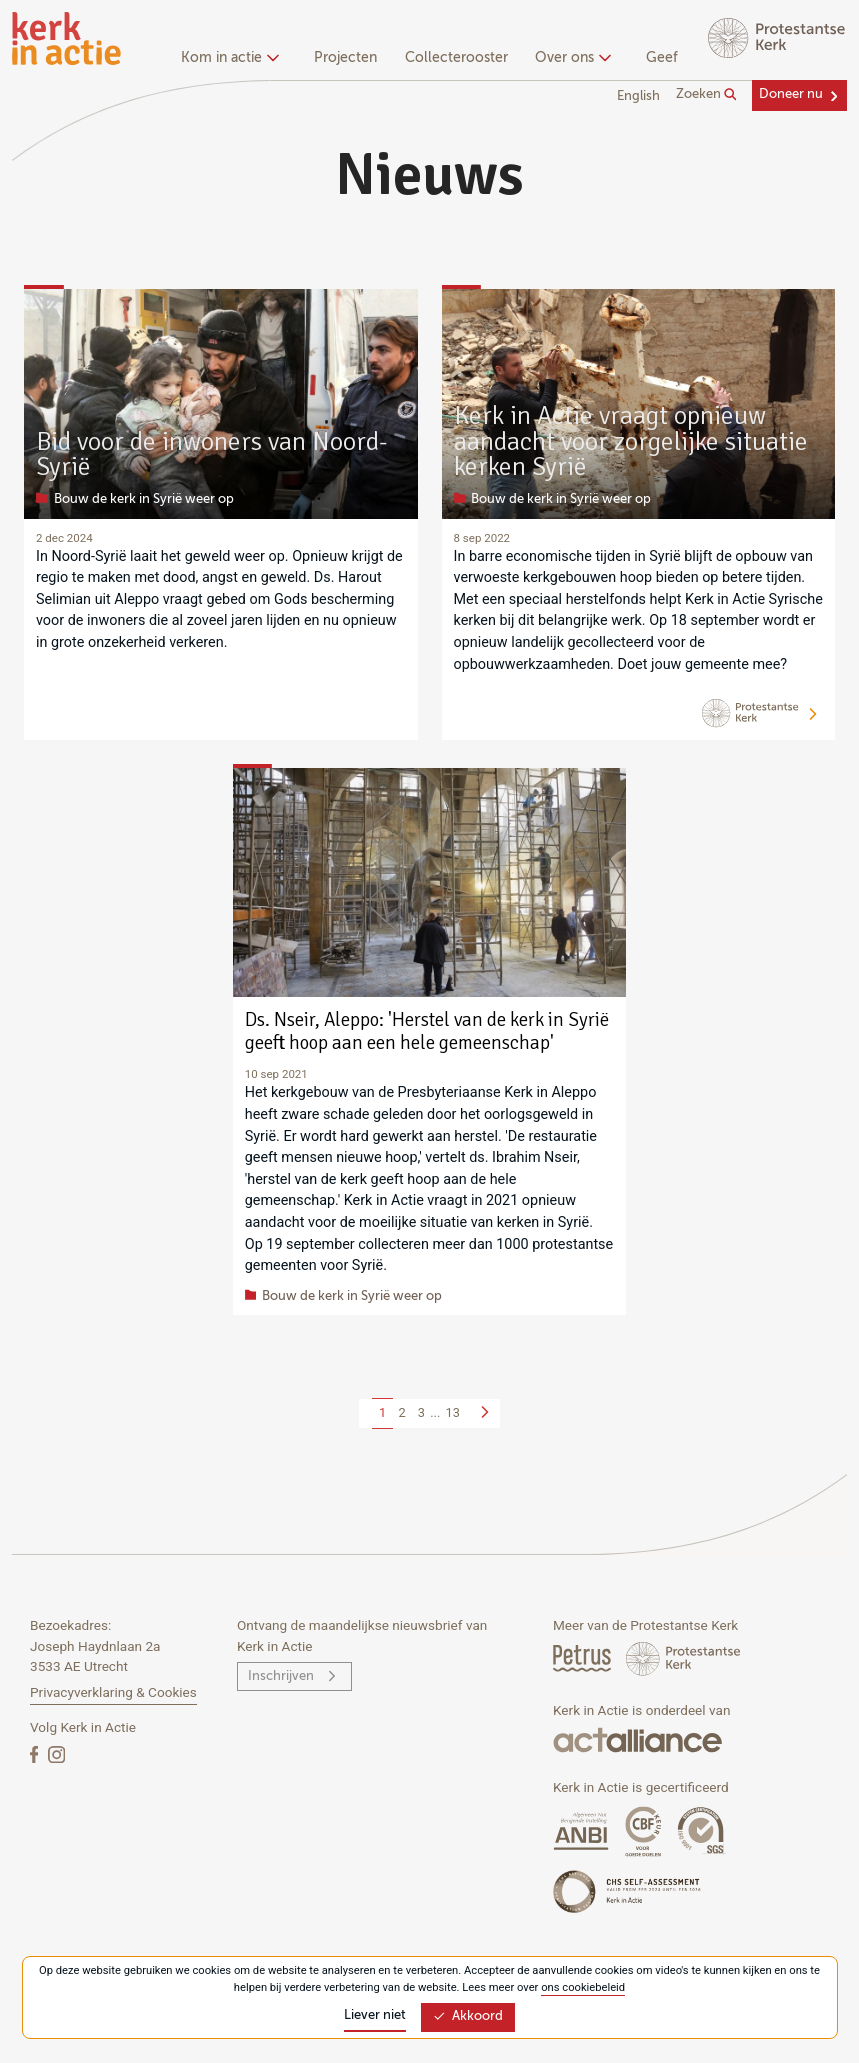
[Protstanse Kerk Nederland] (683, 1657)
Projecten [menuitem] (345, 58)
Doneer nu (791, 94)
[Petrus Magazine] (583, 1657)
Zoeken (706, 95)
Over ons (570, 58)
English (638, 96)
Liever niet (375, 2015)
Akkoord (468, 2016)
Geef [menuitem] (662, 58)
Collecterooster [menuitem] (456, 58)
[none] (233, 60)
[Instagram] (56, 1753)
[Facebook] (36, 1753)
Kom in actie (227, 58)
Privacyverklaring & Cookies (113, 1692)
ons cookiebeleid (583, 1987)
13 (453, 1412)
